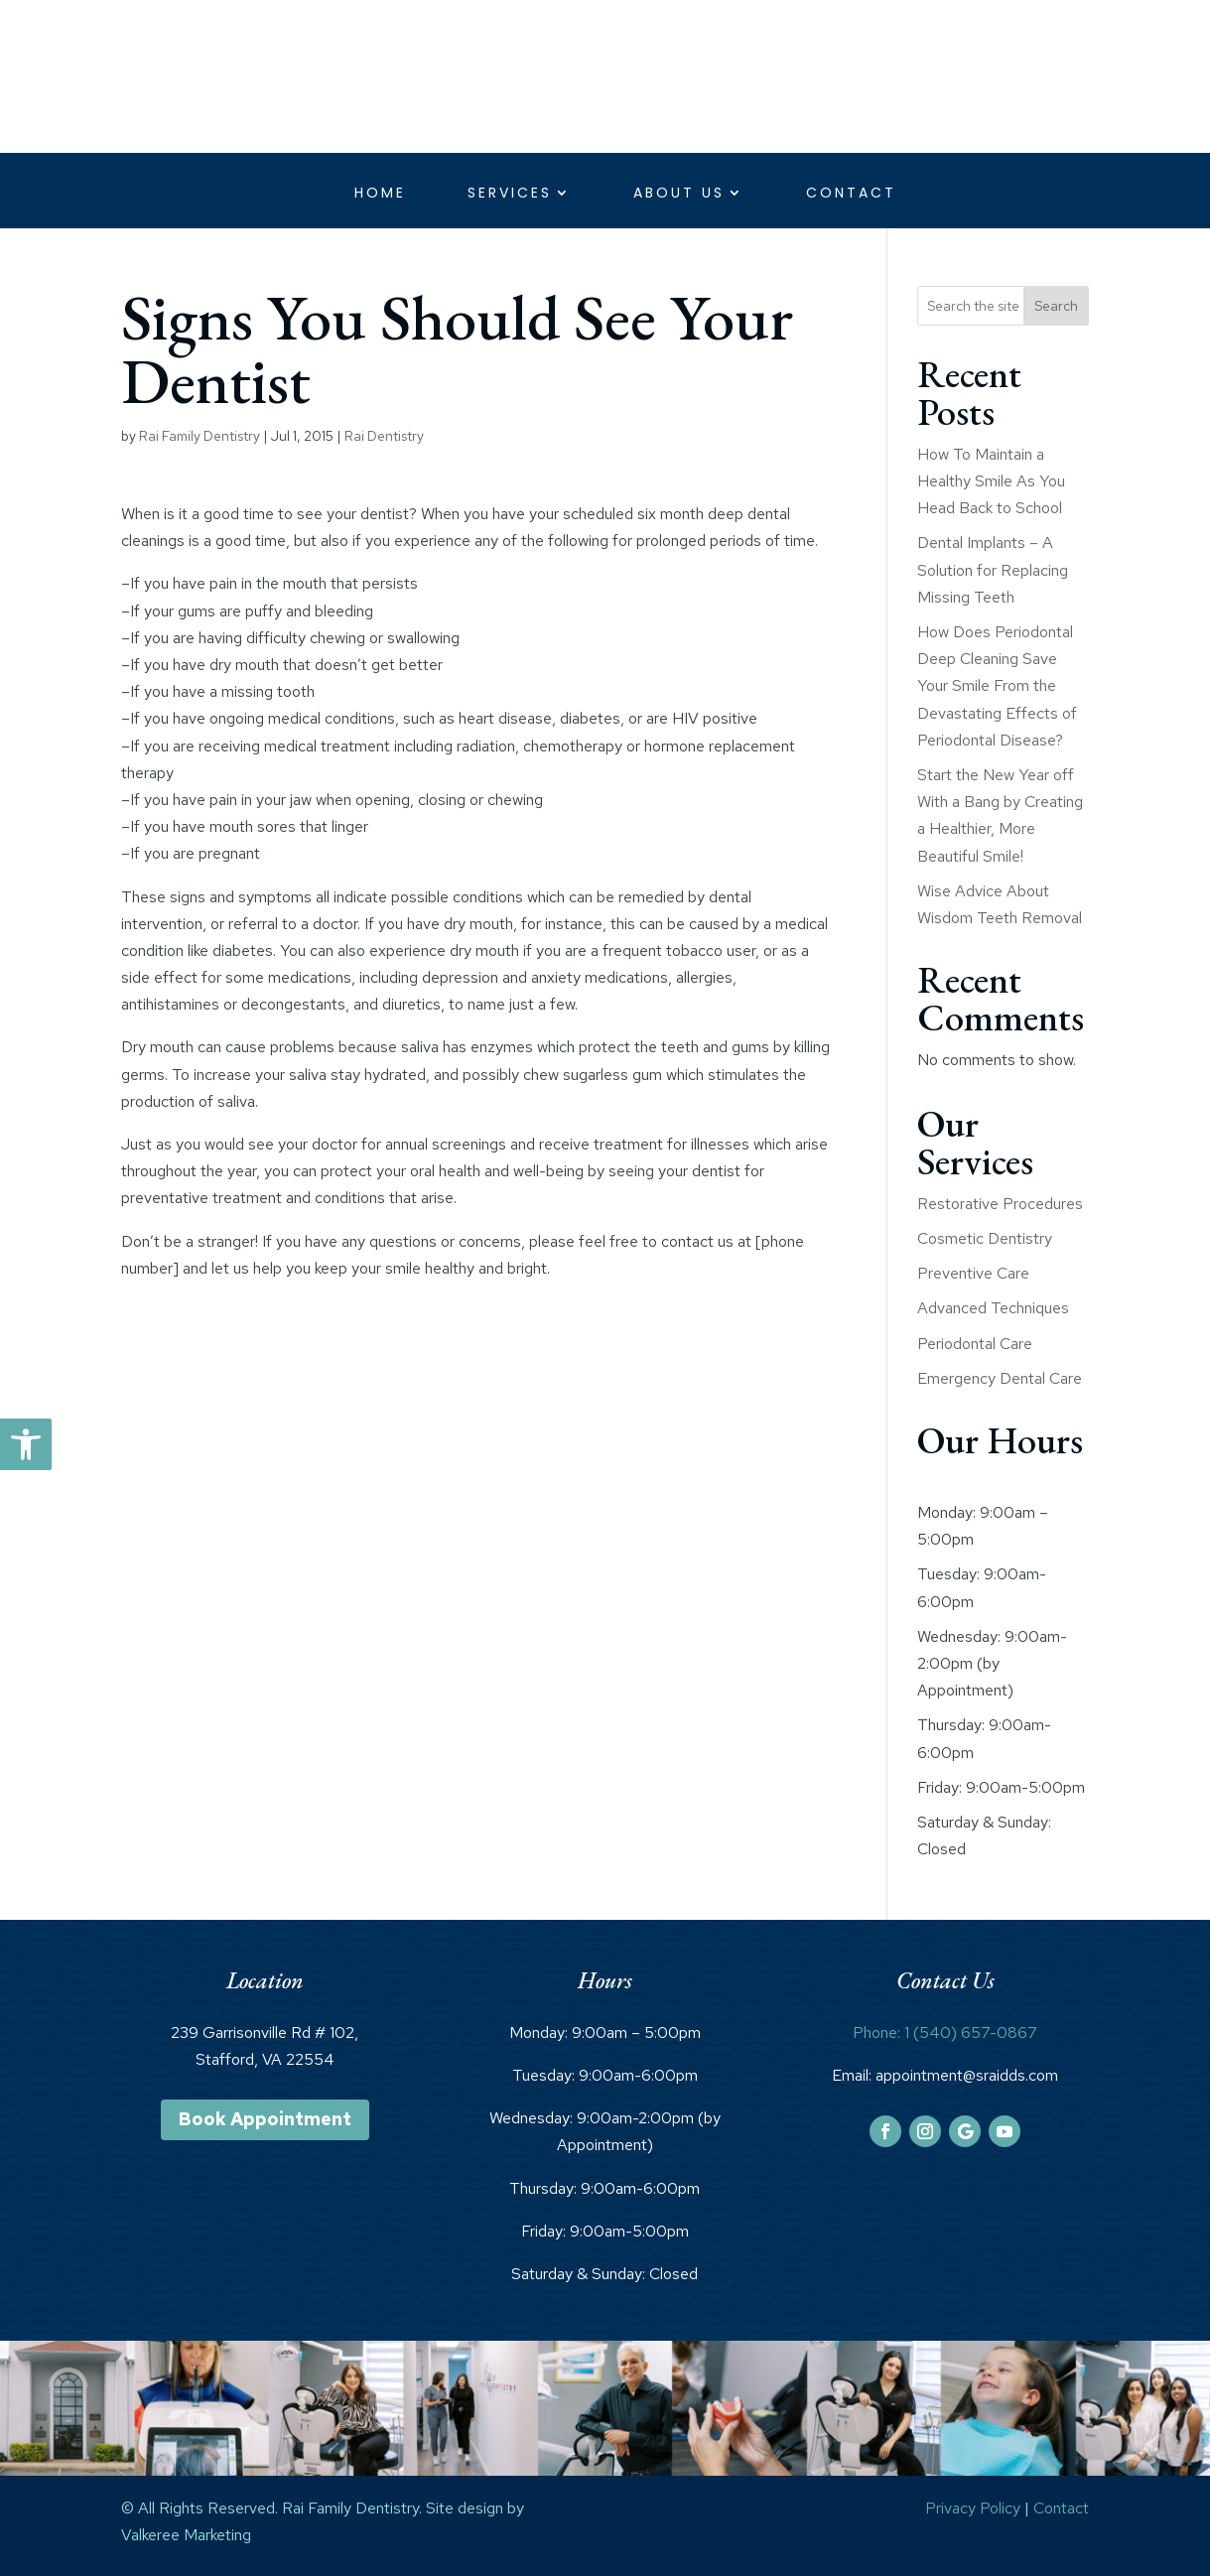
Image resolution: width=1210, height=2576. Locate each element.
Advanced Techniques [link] (993, 1307)
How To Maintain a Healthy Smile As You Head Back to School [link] (991, 481)
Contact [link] (851, 194)
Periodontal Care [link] (974, 1343)
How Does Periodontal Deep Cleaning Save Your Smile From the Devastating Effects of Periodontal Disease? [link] (997, 685)
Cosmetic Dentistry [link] (984, 1238)
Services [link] (510, 194)
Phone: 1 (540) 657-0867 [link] (945, 2032)
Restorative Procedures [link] (1000, 1203)
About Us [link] (679, 194)
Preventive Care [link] (973, 1273)
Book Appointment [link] (265, 2118)
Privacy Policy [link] (972, 2508)
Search (1056, 306)
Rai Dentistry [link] (384, 436)
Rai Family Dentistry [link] (199, 436)
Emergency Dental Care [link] (999, 1378)
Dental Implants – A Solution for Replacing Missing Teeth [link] (992, 569)
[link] (26, 1444)
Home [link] (380, 194)
